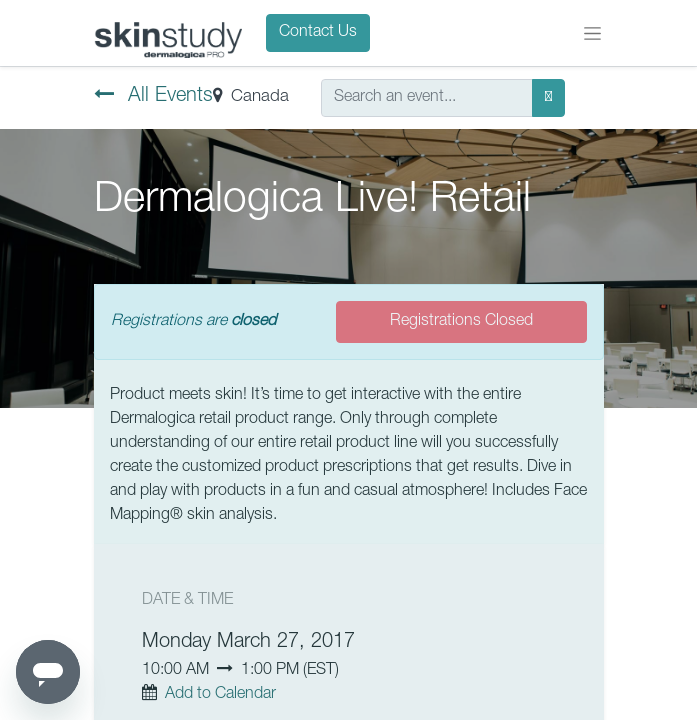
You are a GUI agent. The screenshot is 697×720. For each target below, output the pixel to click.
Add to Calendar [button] (220, 695)
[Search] (548, 98)
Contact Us (318, 33)
